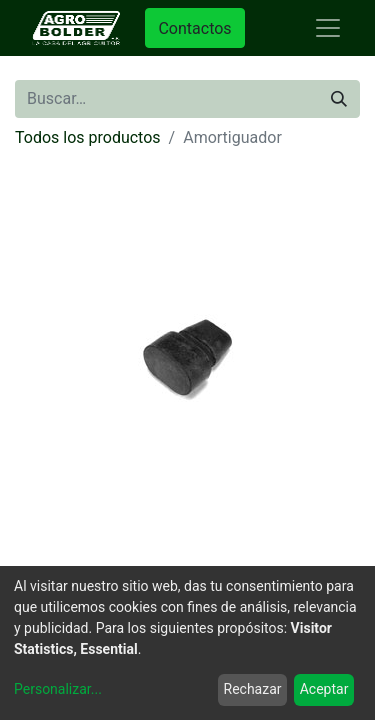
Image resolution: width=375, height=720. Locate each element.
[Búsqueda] (339, 99)
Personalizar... (58, 689)
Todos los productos (88, 137)
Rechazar (253, 689)
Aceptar (324, 689)
